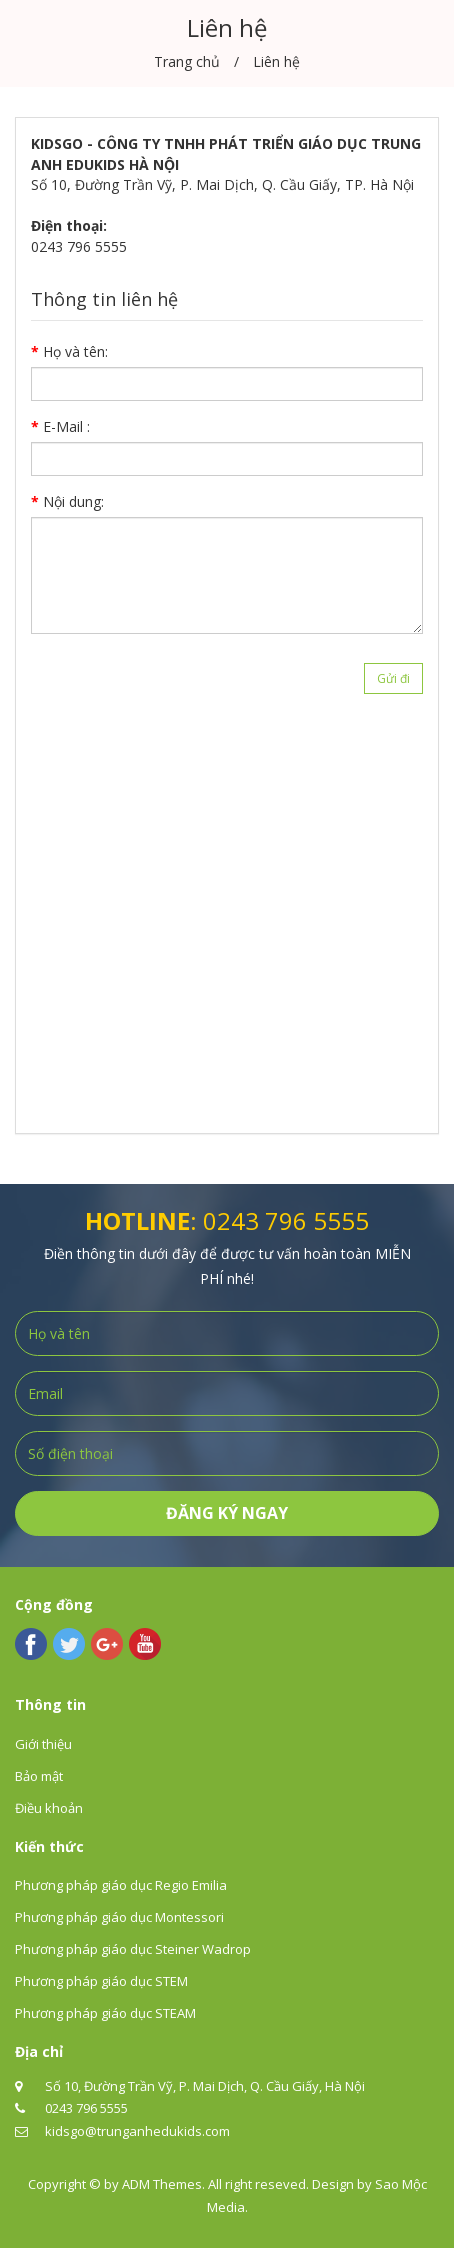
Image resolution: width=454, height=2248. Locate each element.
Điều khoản (49, 1808)
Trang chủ (187, 61)
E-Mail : (66, 426)
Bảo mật (39, 1776)
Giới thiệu (43, 1744)
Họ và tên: (75, 351)
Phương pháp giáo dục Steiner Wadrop (133, 1949)
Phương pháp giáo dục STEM (101, 1981)
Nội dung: (73, 501)
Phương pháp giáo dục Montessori (119, 1917)
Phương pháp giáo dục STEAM (105, 2013)
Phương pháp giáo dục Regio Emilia (121, 1885)
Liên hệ (276, 61)
